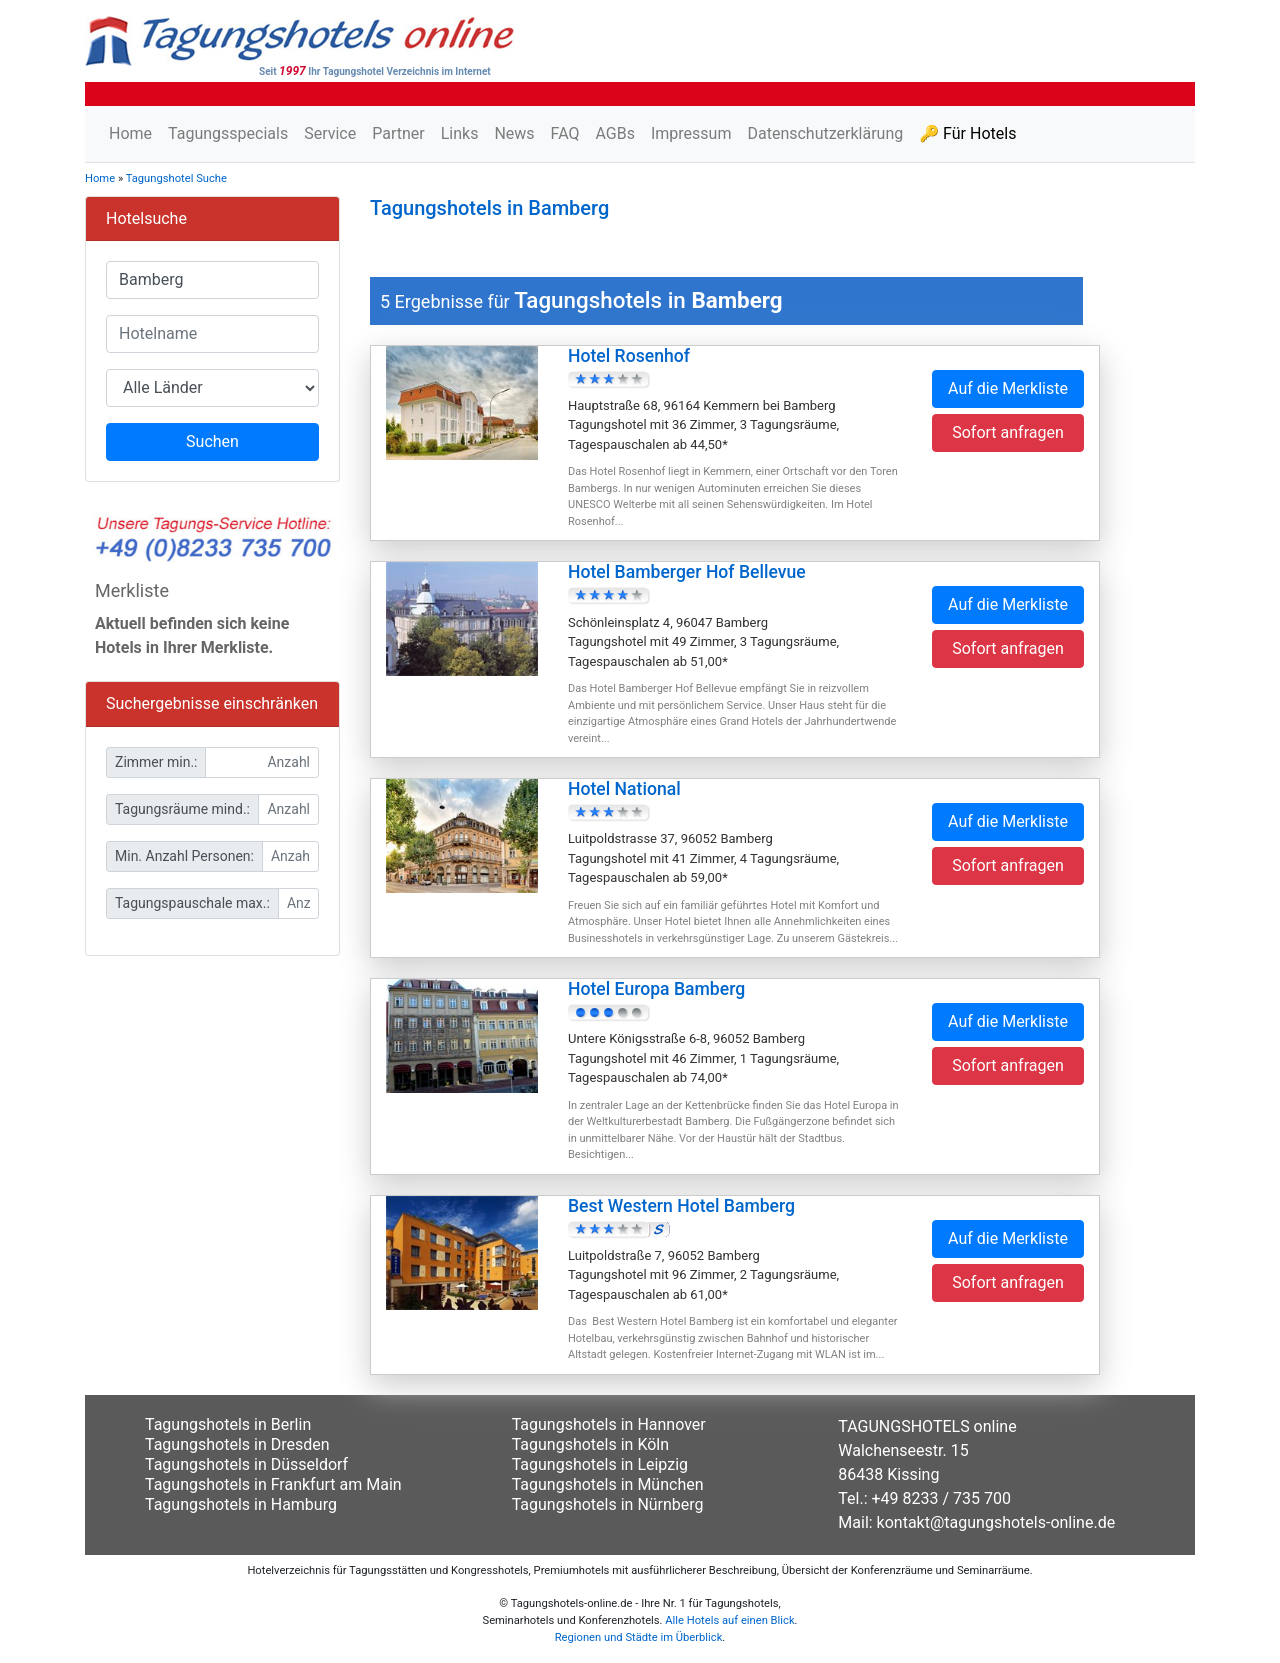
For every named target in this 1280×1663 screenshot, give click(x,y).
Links (460, 133)
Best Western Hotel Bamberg (681, 1206)
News (514, 133)
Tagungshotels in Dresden (237, 1444)
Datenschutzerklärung (825, 133)
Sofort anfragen (1008, 432)
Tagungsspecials (228, 133)
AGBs (614, 133)
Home (130, 133)
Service (330, 133)
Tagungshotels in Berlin (228, 1424)
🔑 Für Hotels (967, 133)
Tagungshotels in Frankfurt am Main (273, 1484)
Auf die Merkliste (1008, 388)
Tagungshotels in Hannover (609, 1424)
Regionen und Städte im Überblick (639, 1637)
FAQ (565, 133)
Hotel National (624, 789)
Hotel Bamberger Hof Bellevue (687, 572)
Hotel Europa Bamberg (656, 989)
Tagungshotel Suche (176, 178)
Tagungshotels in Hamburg (241, 1504)
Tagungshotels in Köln (590, 1444)
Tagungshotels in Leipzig (600, 1464)
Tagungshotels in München (608, 1484)
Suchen (212, 441)
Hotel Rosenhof (629, 356)
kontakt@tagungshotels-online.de (996, 1522)
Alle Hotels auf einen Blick (729, 1620)
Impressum (691, 133)
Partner (398, 133)
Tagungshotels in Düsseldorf (246, 1464)
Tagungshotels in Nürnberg (608, 1504)
